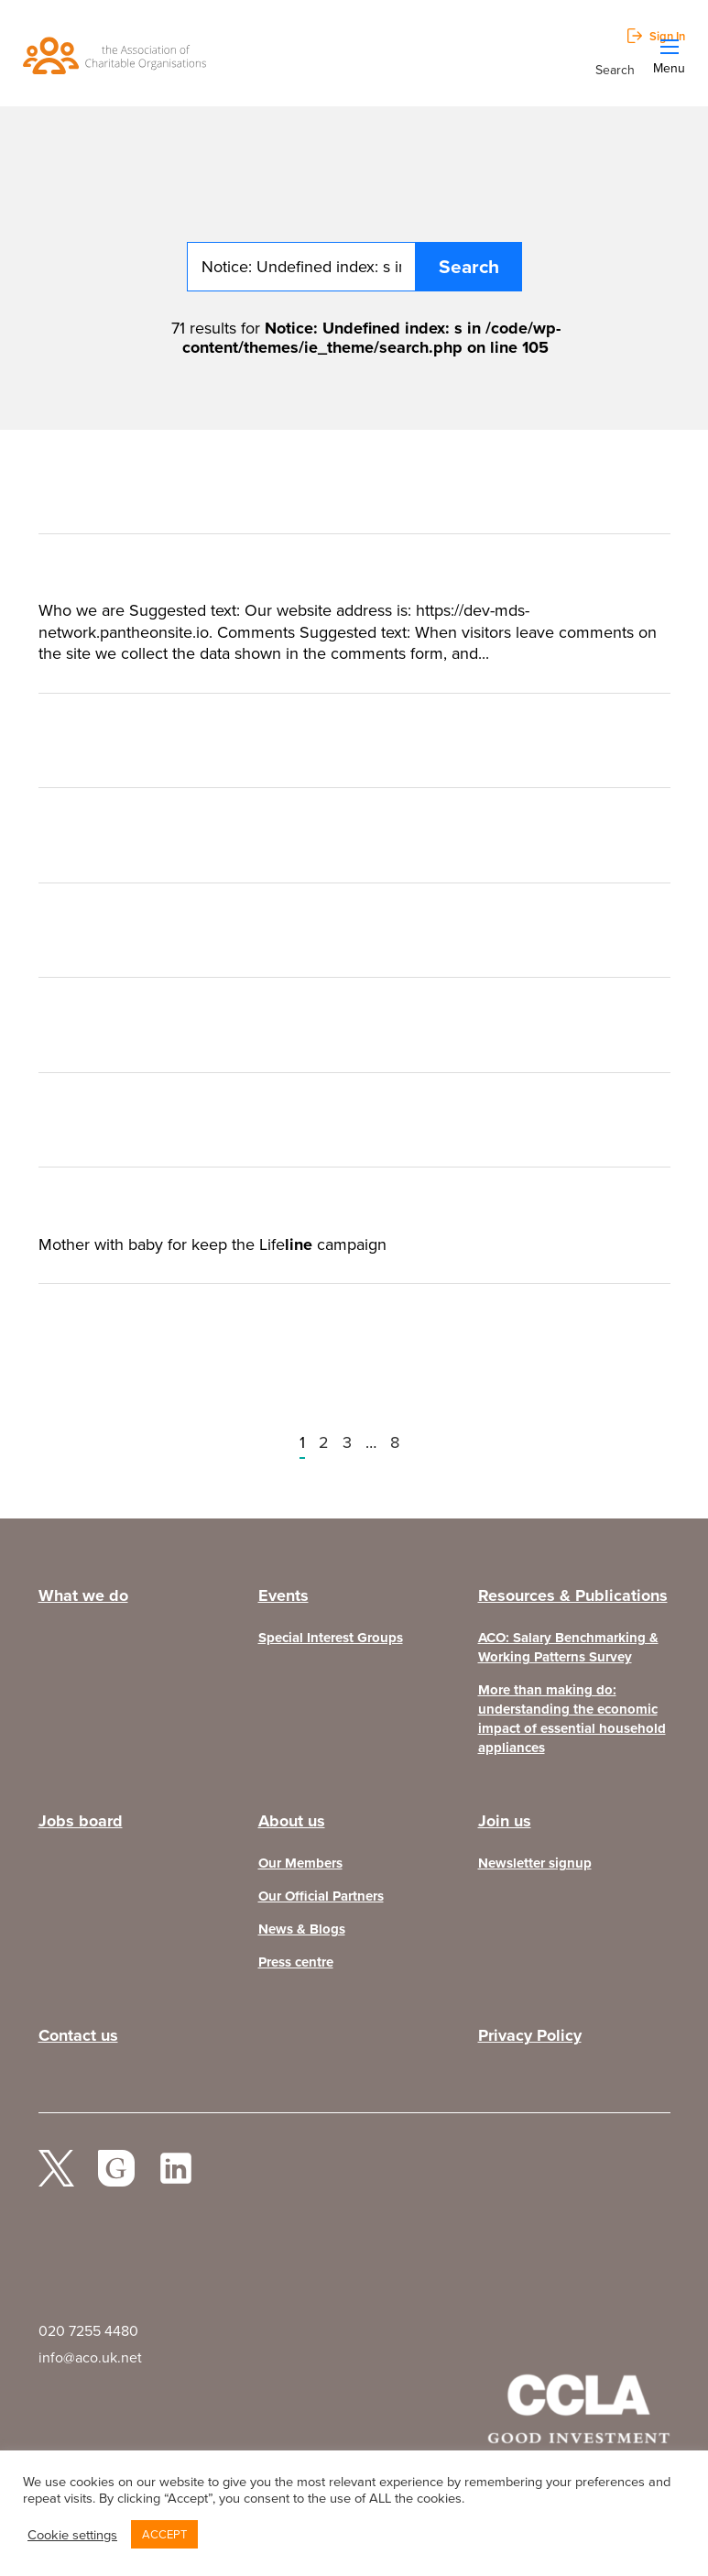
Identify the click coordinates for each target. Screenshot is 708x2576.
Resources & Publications (573, 1595)
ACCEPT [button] (164, 2534)
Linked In (176, 2176)
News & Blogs (301, 1929)
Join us (504, 1821)
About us (291, 1821)
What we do (83, 1595)
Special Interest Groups (330, 1638)
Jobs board (80, 1821)
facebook (116, 2176)
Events (283, 1595)
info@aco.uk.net (90, 2357)
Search (615, 69)
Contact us (78, 2035)
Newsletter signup (535, 1863)
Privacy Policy (530, 2035)
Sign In (667, 36)
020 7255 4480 (88, 2330)
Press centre (295, 1962)
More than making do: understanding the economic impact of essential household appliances (572, 1719)
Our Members (300, 1863)
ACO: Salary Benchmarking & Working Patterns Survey (568, 1647)
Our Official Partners (321, 1896)
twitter (56, 2176)
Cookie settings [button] (72, 2535)
